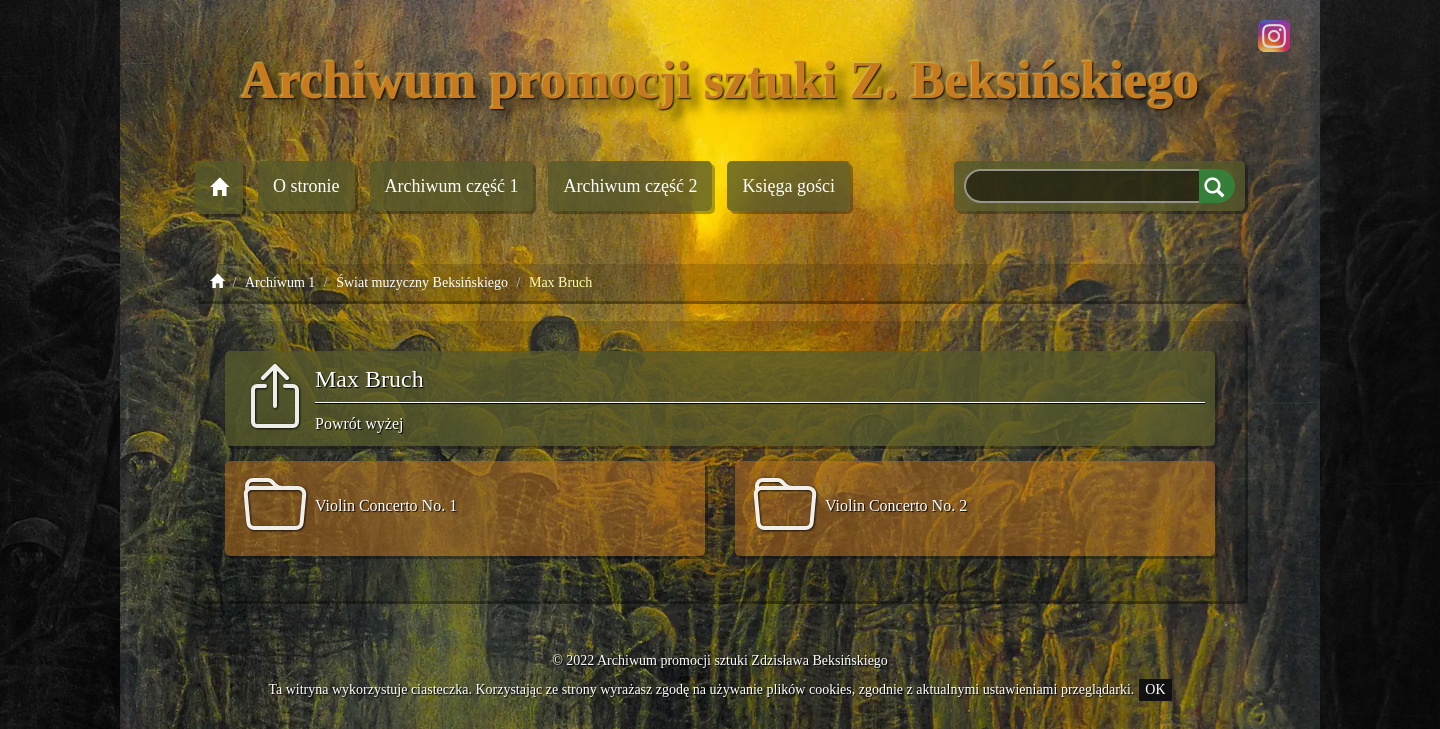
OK (1155, 689)
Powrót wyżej (359, 423)
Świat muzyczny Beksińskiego (422, 282)
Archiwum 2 (630, 186)
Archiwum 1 (452, 186)
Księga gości (788, 186)
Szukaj (1217, 186)
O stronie (306, 186)
